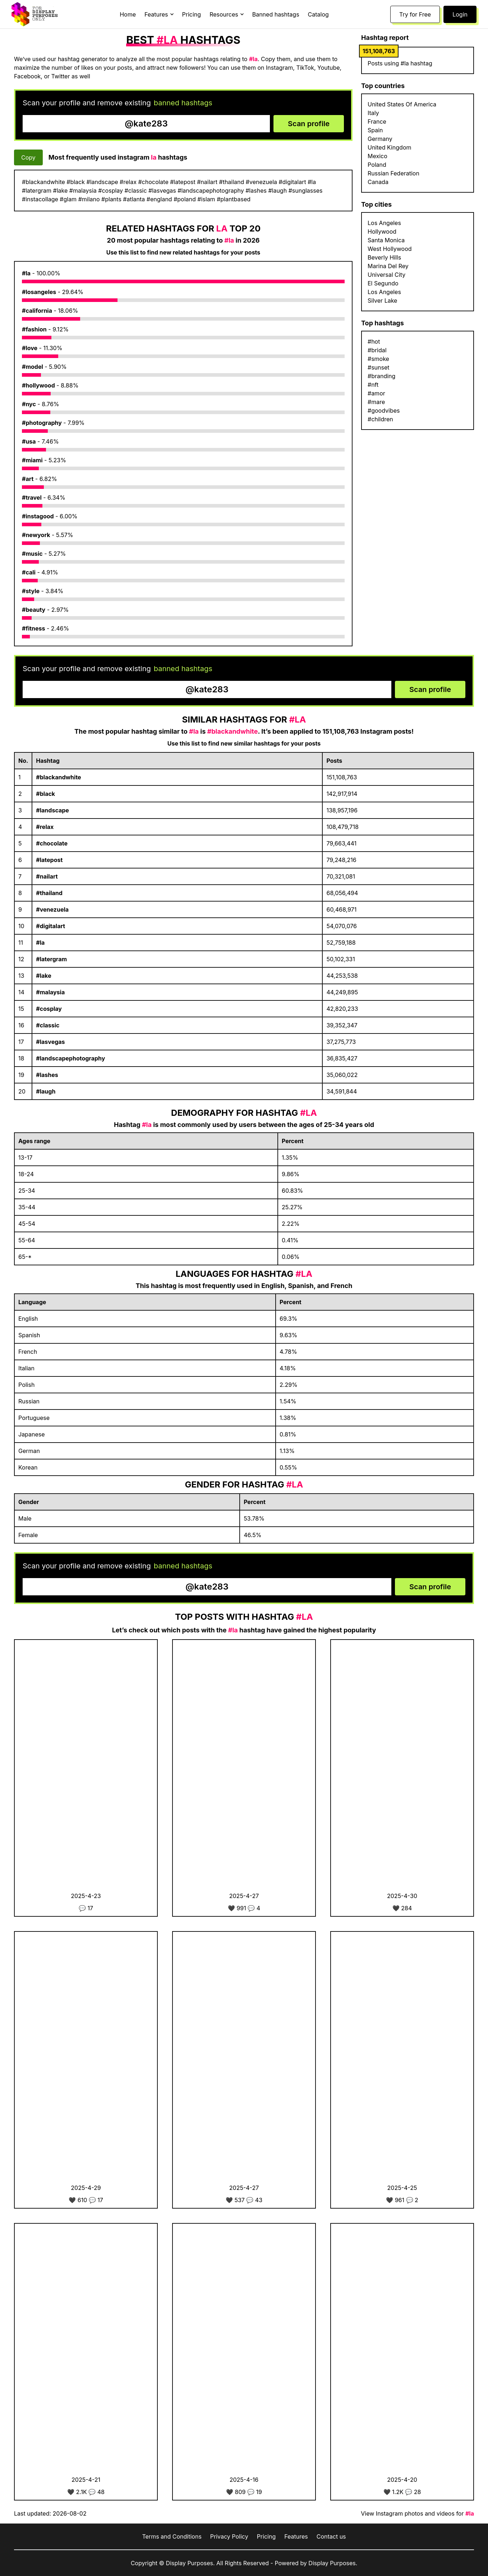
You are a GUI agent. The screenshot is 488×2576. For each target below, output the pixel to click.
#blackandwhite (58, 777)
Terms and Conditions (171, 2536)
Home (128, 14)
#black (45, 793)
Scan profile (309, 123)
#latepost (49, 859)
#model (32, 366)
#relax (45, 826)
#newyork (36, 534)
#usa (29, 441)
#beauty (33, 609)
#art (27, 478)
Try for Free (415, 14)
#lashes (47, 1074)
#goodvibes (384, 410)
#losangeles (39, 291)
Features (296, 2536)
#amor (376, 393)
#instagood (38, 516)
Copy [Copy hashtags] (28, 157)
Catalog (318, 14)
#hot (374, 341)
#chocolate (52, 843)
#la (26, 273)
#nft (373, 384)
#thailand (49, 893)
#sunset (379, 367)
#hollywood (38, 385)
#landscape (52, 810)
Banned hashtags (275, 14)
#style (31, 591)
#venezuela (52, 909)
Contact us (331, 2536)
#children (380, 419)
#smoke (378, 358)
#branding (381, 376)
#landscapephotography (70, 1058)
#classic (47, 1025)
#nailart (46, 876)
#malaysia (50, 992)
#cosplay (49, 1008)
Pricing (191, 14)
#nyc (29, 404)
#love (29, 348)
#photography (42, 422)
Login (460, 14)
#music (32, 553)
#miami (32, 460)
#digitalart (50, 926)
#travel (32, 497)
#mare (376, 401)
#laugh (45, 1091)
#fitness (33, 628)
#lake (43, 975)
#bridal (377, 350)
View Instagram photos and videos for (417, 2513)
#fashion (34, 329)
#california (37, 310)
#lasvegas (50, 1041)
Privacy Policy (229, 2536)
